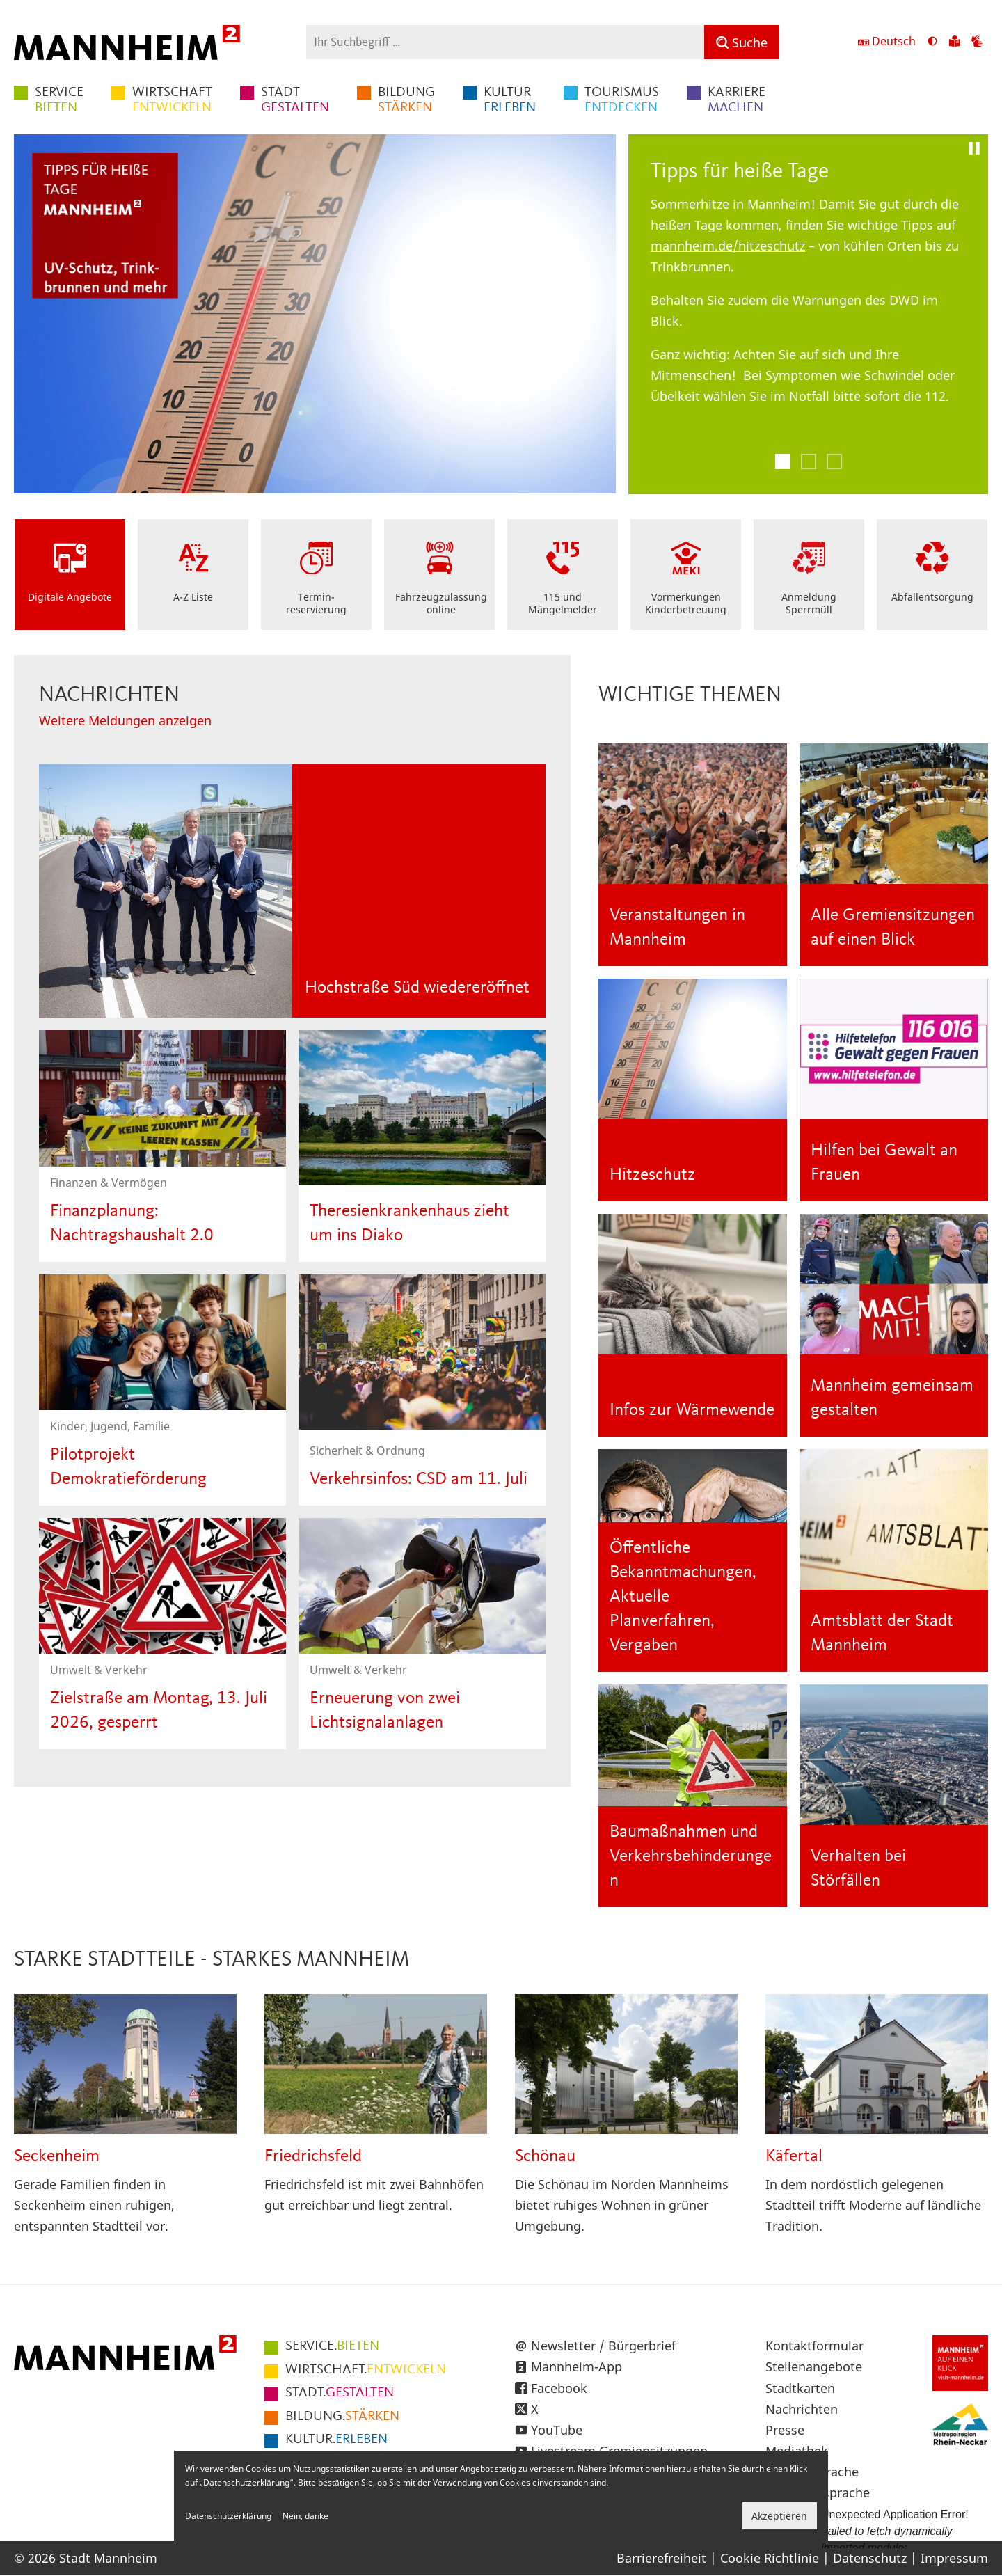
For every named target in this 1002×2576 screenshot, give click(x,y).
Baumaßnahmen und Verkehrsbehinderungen (691, 1857)
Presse (784, 2429)
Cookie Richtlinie (769, 2558)
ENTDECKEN (621, 100)
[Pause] (974, 148)
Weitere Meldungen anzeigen (125, 720)
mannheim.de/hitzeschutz (728, 245)
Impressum (954, 2558)
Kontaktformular (814, 2345)
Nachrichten (801, 2409)
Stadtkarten (800, 2388)
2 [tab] (808, 461)
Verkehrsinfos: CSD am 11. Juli (418, 1479)
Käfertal (793, 2156)
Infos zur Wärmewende (692, 1410)
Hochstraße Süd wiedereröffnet (417, 988)
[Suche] (741, 42)
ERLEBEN (510, 100)
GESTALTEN (295, 100)
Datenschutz (870, 2558)
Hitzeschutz (652, 1175)
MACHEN (736, 100)
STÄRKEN (406, 100)
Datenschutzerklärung (228, 2516)
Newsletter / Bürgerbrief (603, 2345)
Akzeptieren (779, 2515)
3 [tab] (834, 461)
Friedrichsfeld (313, 2156)
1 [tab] (783, 461)
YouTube (556, 2429)
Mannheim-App (576, 2366)
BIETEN (59, 100)
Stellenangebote (813, 2366)
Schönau (545, 2156)
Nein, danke (305, 2516)
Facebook (559, 2388)
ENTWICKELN (172, 100)
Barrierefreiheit (661, 2558)
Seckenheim (57, 2156)
